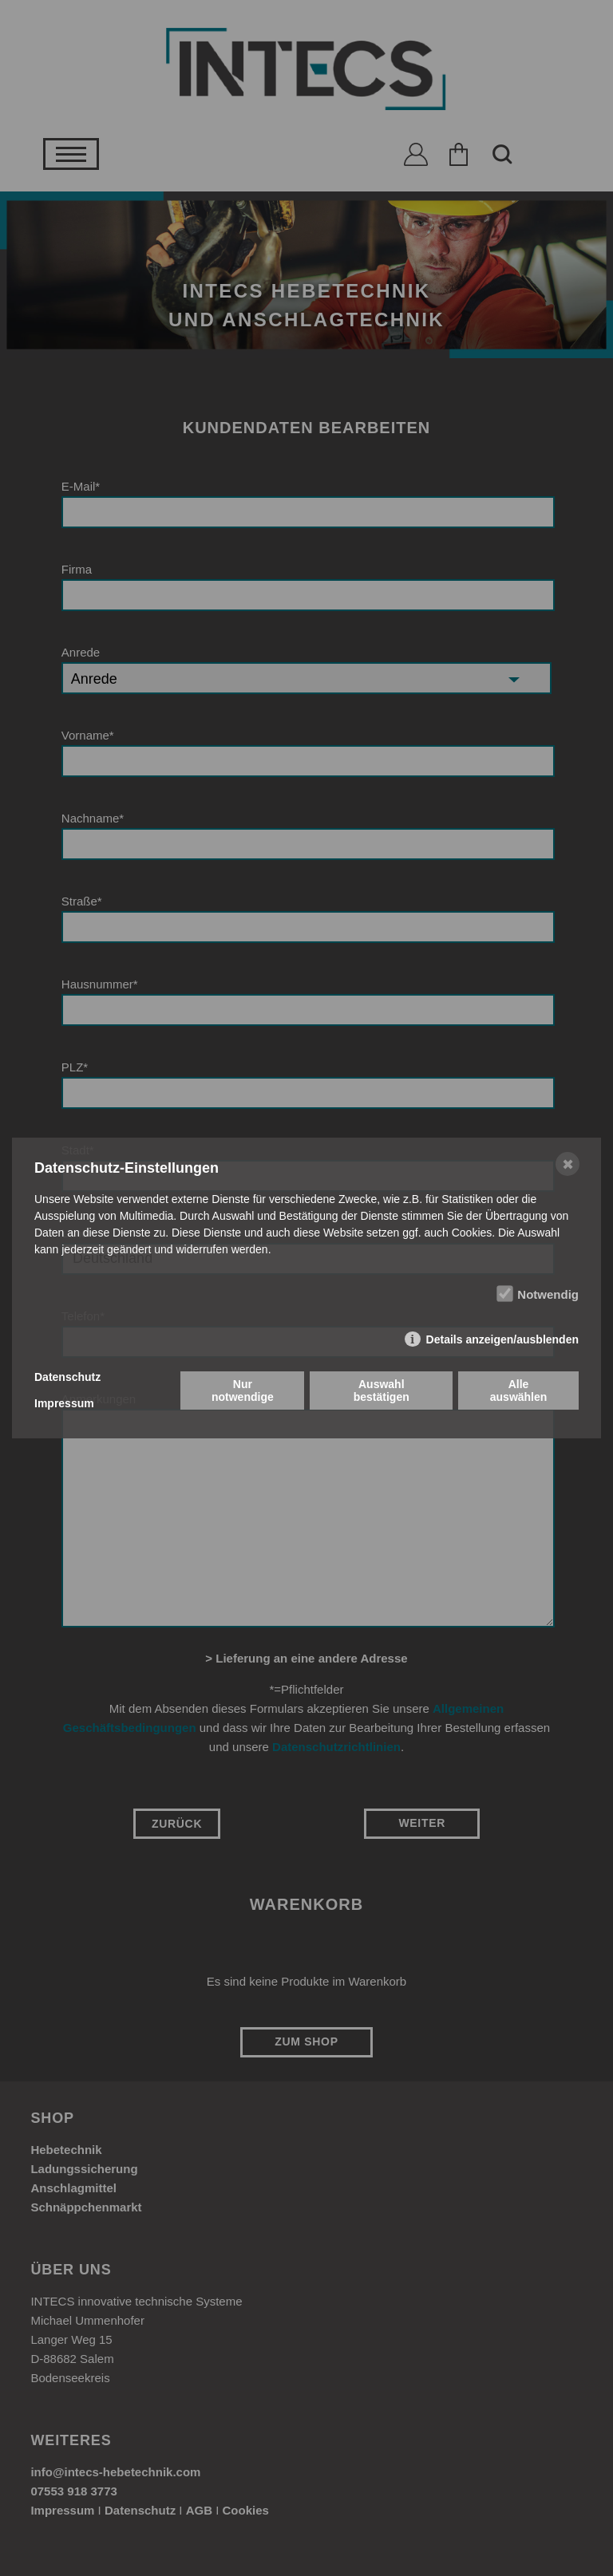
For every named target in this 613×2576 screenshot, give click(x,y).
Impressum (64, 1403)
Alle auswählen (519, 1390)
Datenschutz (67, 1377)
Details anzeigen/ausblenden (502, 1339)
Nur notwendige (243, 1390)
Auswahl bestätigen (381, 1390)
